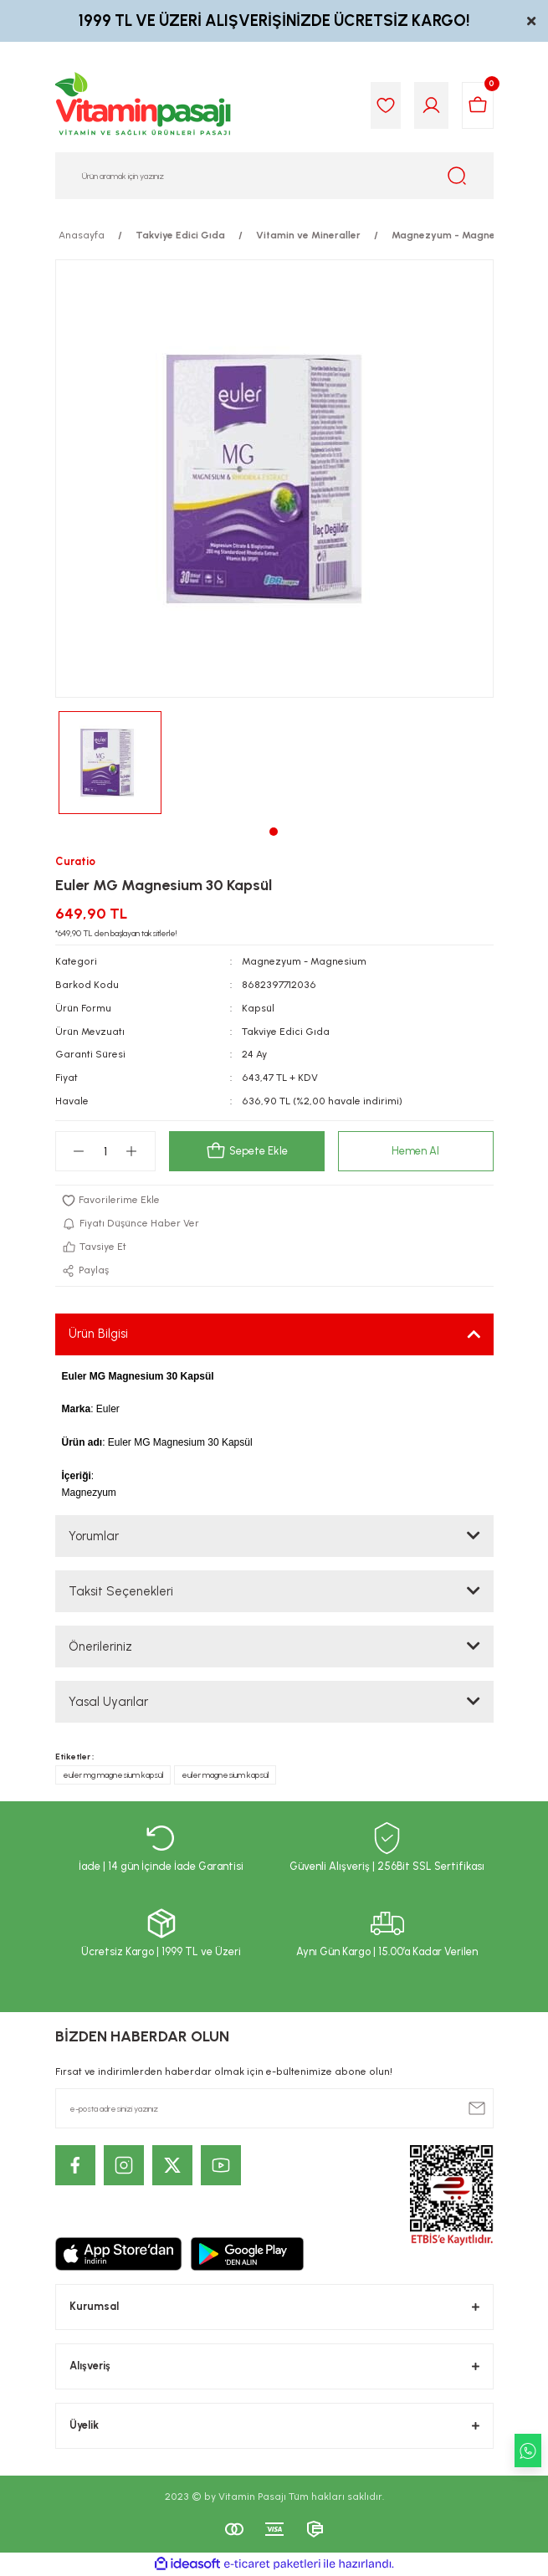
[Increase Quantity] (132, 1151)
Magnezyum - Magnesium (304, 961)
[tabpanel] (110, 762)
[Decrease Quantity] (79, 1151)
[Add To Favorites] (274, 1200)
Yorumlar (94, 1536)
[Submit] (477, 2108)
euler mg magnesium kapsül (113, 1774)
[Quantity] (105, 1151)
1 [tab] (273, 831)
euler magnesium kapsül (225, 1774)
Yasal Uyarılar (108, 1701)
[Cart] (478, 105)
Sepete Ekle (247, 1151)
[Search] (274, 175)
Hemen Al (415, 1151)
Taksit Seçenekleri (121, 1591)
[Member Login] (431, 105)
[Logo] (144, 105)
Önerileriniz (100, 1646)
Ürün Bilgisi (98, 1333)
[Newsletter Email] (274, 2108)
